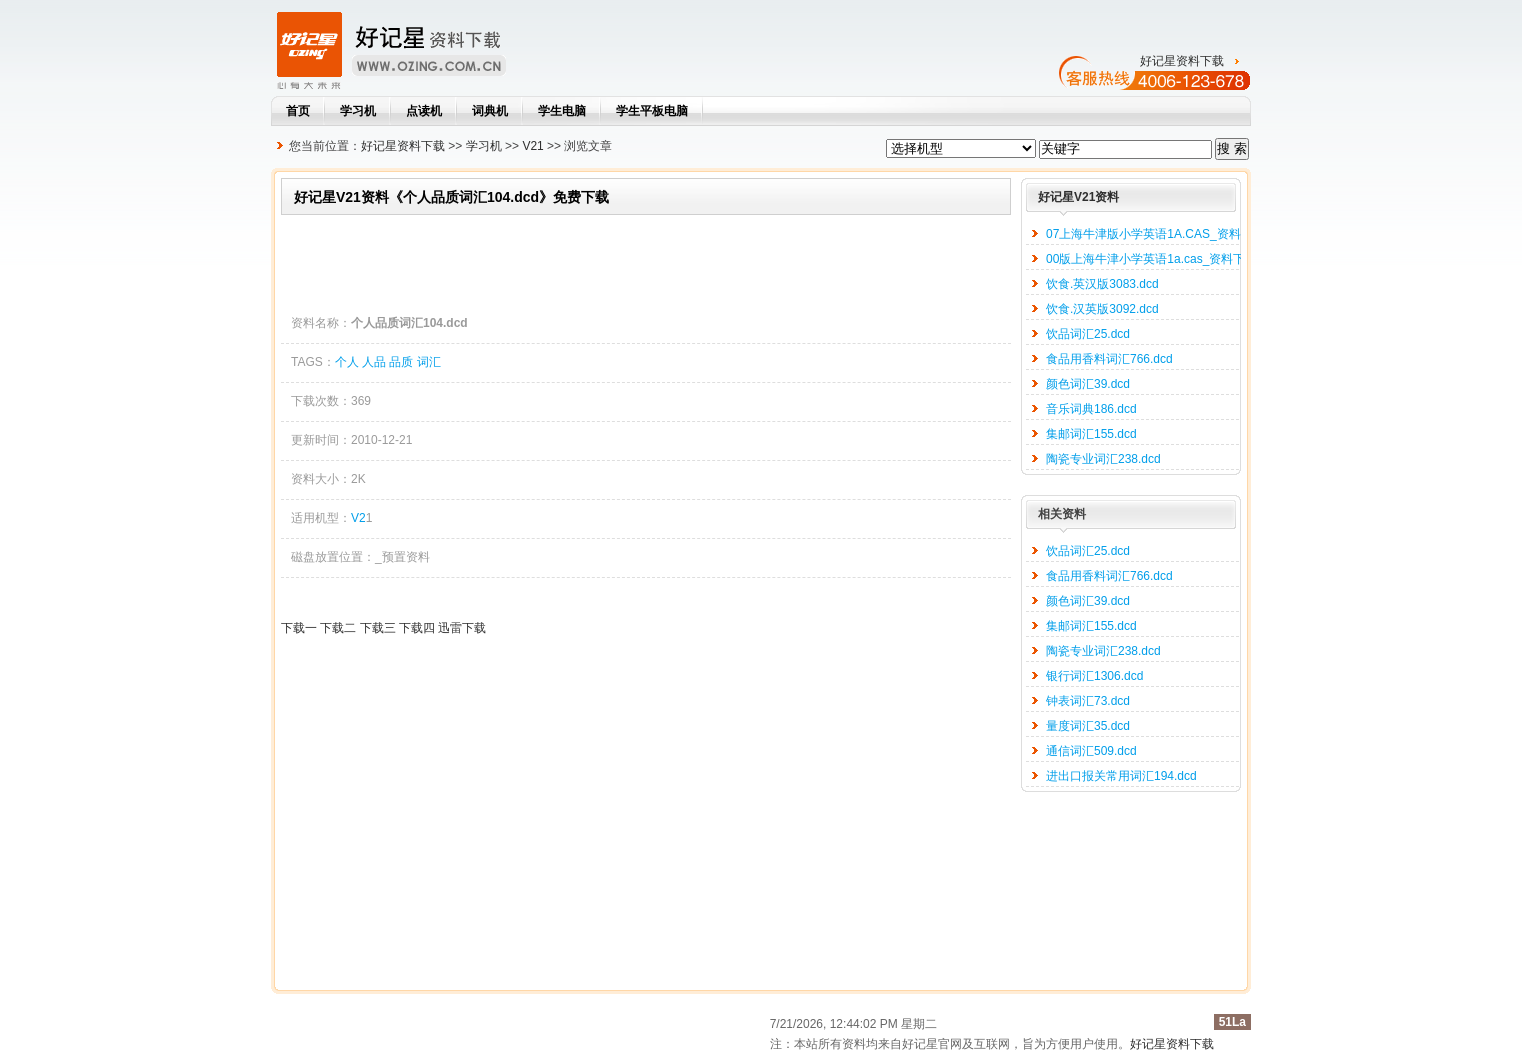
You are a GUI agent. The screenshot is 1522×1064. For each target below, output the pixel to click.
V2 (358, 518)
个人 (347, 362)
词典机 (490, 111)
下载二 (338, 628)
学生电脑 (562, 111)
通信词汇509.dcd (1091, 751)
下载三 (378, 628)
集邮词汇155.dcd (1091, 434)
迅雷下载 (462, 628)
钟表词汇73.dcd (1088, 701)
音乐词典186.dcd (1091, 409)
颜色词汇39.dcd (1088, 384)
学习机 (358, 111)
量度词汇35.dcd (1088, 726)
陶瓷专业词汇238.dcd (1103, 459)
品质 (401, 362)
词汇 (429, 362)
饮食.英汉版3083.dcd (1102, 284)
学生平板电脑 (652, 111)
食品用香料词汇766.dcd (1109, 359)
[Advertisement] (645, 260)
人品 (374, 362)
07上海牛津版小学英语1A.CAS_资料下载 (1155, 234)
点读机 (424, 111)
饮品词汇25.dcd (1088, 334)
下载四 (417, 628)
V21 (532, 146)
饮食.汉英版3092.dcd (1102, 309)
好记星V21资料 (1078, 197)
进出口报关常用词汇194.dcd (1121, 776)
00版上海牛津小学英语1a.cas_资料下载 (1151, 259)
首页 (298, 111)
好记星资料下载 (1182, 61)
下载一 (299, 628)
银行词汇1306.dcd (1094, 676)
